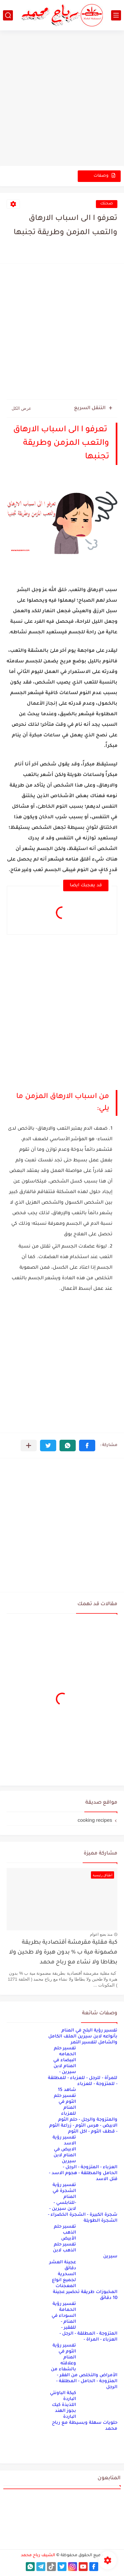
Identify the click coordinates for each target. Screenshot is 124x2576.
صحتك (106, 204)
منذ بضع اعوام (101, 1934)
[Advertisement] (62, 99)
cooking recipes (95, 1820)
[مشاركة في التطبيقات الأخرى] (29, 1445)
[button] (87, 1445)
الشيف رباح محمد (38, 2555)
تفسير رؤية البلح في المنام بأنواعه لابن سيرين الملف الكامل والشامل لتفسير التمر (82, 2036)
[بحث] (8, 15)
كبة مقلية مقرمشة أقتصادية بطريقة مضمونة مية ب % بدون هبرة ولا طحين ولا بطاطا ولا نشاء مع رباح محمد (63, 1953)
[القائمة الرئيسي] (116, 15)
